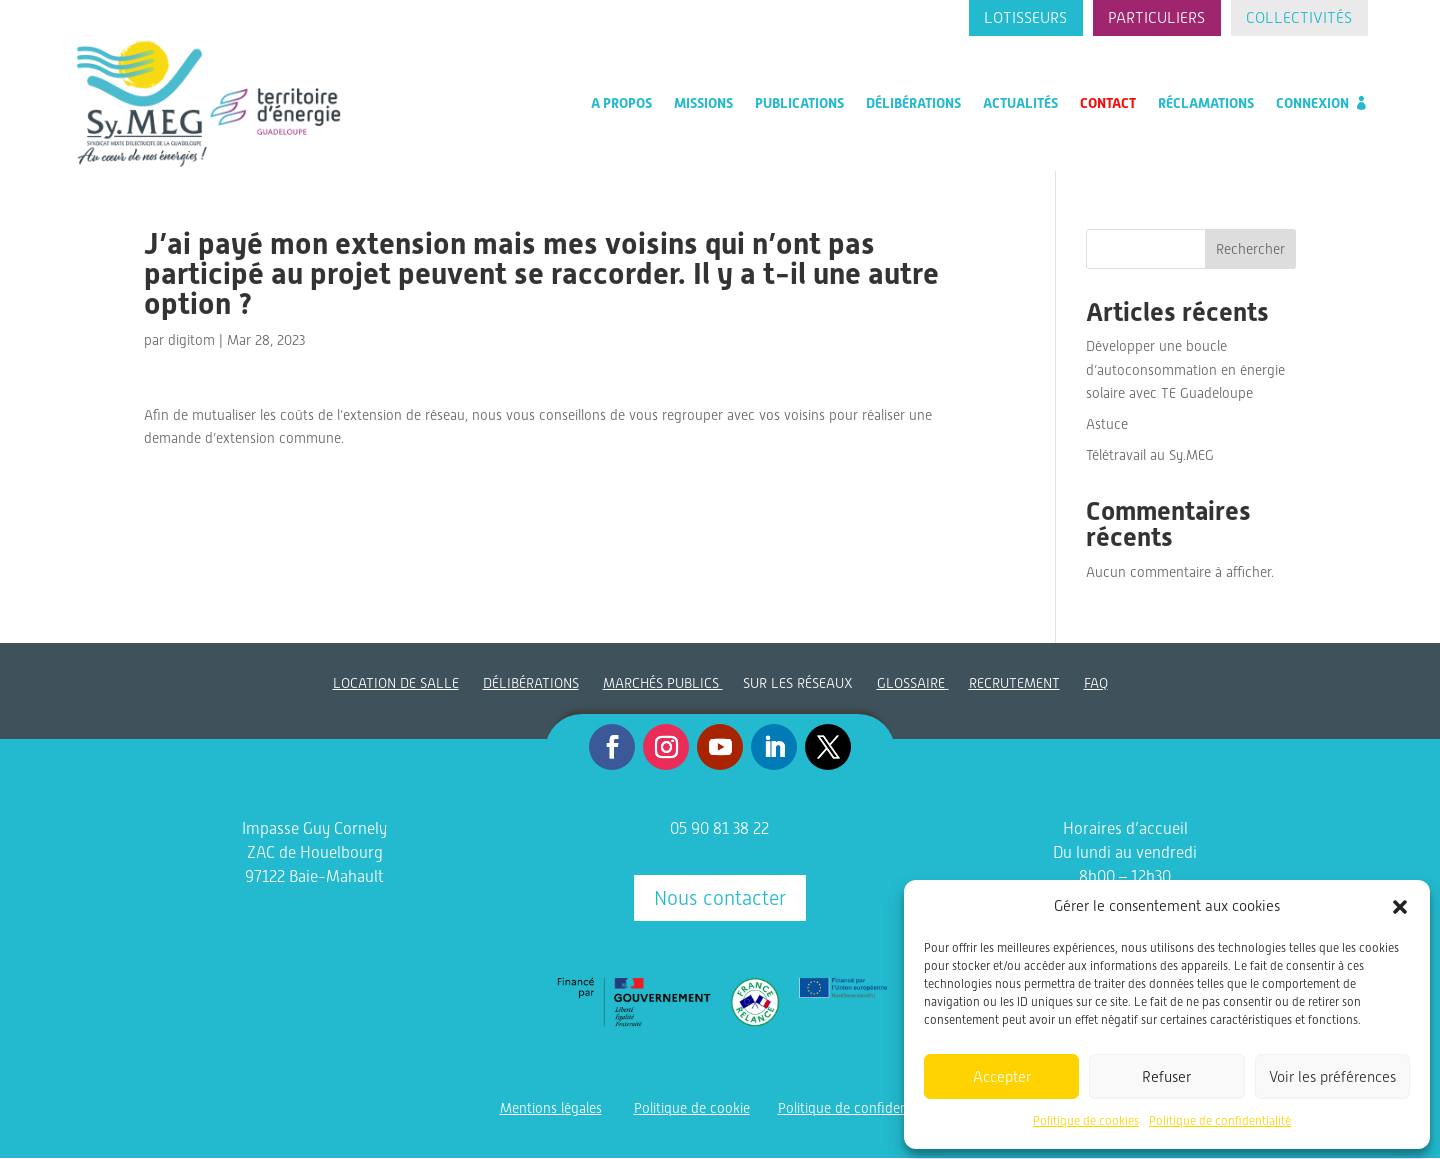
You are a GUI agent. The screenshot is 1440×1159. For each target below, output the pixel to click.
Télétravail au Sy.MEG (1150, 456)
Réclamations (1206, 104)
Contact (1108, 104)
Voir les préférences (1332, 1077)
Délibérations (913, 104)
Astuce (1107, 425)
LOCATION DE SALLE (396, 684)
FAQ (1096, 684)
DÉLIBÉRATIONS (531, 684)
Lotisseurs (1020, 18)
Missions (703, 104)
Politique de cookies (1086, 1121)
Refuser (1166, 1077)
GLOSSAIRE (913, 684)
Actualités (1020, 104)
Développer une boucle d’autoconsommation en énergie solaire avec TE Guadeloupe (1185, 371)
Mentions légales (551, 1109)
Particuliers (1154, 18)
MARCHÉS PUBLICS (663, 684)
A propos (621, 104)
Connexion (1312, 104)
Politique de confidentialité (1220, 1121)
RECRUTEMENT (1014, 684)
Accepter (1002, 1077)
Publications (799, 104)
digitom (191, 341)
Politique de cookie (692, 1109)
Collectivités (1298, 18)
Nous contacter (720, 899)
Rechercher (1250, 250)
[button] (1400, 907)
